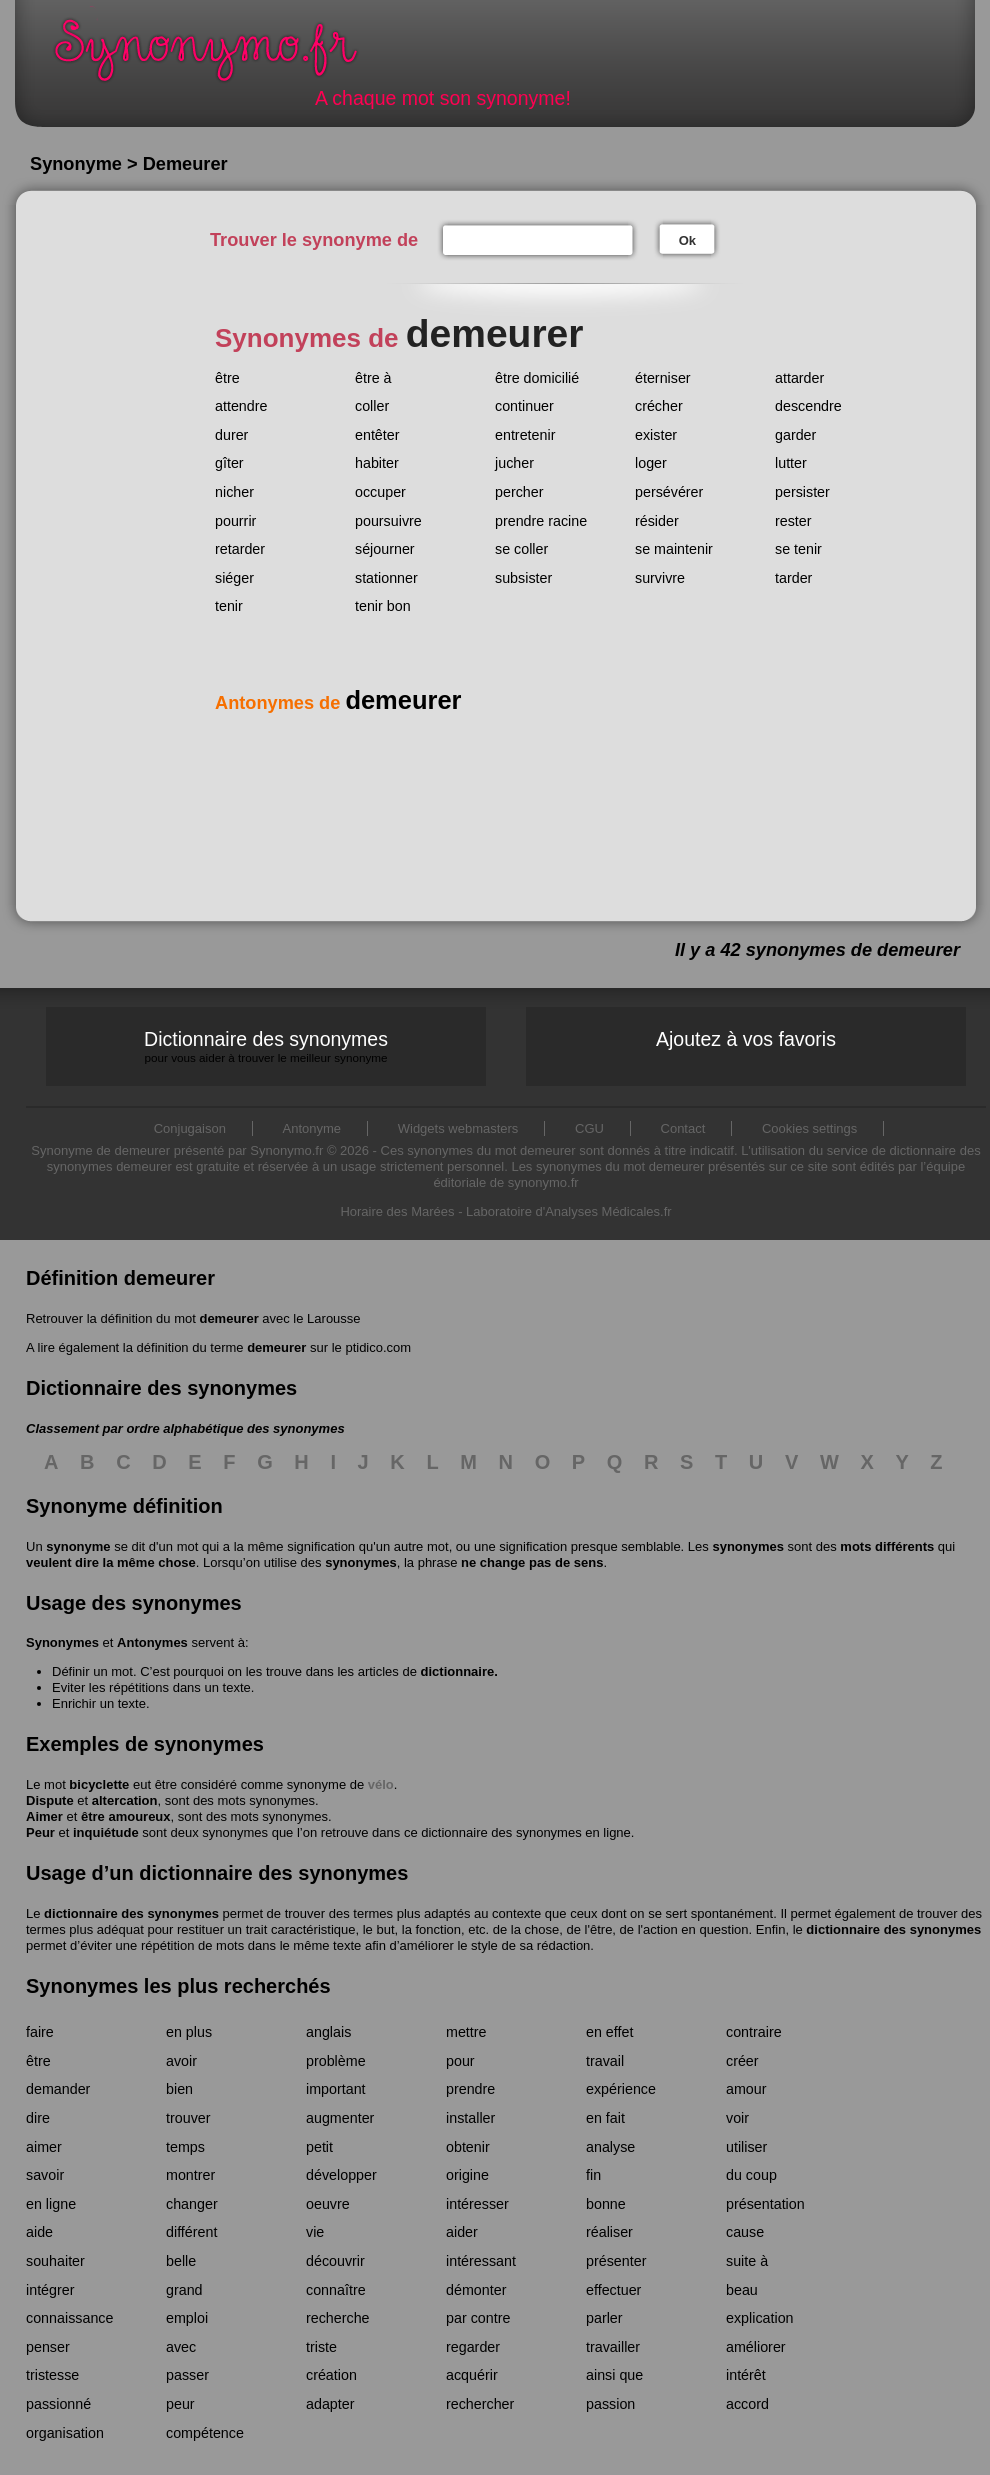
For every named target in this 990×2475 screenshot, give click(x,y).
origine (467, 2175)
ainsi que (614, 2375)
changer (192, 2204)
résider (657, 521)
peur (180, 2404)
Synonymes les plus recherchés (178, 1986)
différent (191, 2232)
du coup (751, 2175)
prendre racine (541, 521)
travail (605, 2061)
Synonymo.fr (219, 55)
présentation (765, 2204)
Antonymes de (338, 703)
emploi (187, 2318)
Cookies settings (809, 1128)
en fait (605, 2118)
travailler (613, 2347)
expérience (621, 2089)
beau (742, 2290)
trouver (188, 2118)
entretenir (525, 435)
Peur (40, 1832)
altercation (125, 1800)
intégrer (50, 2290)
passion (610, 2404)
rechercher (480, 2404)
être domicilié (537, 378)
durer (231, 435)
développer (341, 2175)
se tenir (798, 549)
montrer (190, 2175)
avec (181, 2347)
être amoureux (126, 1816)
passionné (58, 2404)
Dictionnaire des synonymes (266, 1046)
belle (181, 2261)
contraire (754, 2032)
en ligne (51, 2204)
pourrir (235, 521)
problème (336, 2061)
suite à (747, 2261)
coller (372, 406)
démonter (476, 2290)
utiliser (746, 2147)
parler (604, 2318)
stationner (386, 578)
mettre (466, 2032)
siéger (234, 578)
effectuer (613, 2290)
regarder (473, 2347)
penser (48, 2347)
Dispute (50, 1800)
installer (470, 2118)
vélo (381, 1784)
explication (760, 2318)
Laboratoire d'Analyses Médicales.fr (569, 1211)
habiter (377, 463)
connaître (336, 2290)
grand (184, 2290)
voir (737, 2118)
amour (746, 2089)
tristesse (52, 2375)
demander (58, 2089)
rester (793, 521)
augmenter (340, 2118)
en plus (189, 2032)
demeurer (228, 1318)
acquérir (472, 2375)
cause (745, 2232)
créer (742, 2061)
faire (40, 2032)
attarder (799, 378)
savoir (45, 2175)
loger (651, 463)
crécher (659, 406)
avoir (181, 2061)
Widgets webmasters (458, 1128)
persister (802, 492)
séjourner (385, 549)
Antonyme (312, 1128)
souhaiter (55, 2261)
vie (315, 2232)
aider (462, 2232)
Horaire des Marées (397, 1211)
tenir (229, 606)
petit (319, 2147)
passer (187, 2375)
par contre (478, 2318)
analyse (610, 2147)
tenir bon (383, 606)
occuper (380, 492)
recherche (338, 2318)
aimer (44, 2147)
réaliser (609, 2232)
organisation (65, 2433)
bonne (606, 2204)
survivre (660, 578)
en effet (609, 2032)
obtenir (468, 2147)
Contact (683, 1128)
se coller (521, 549)
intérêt (746, 2375)
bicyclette (99, 1784)
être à (373, 378)
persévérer (669, 492)
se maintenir (674, 549)
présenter (616, 2261)
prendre (470, 2089)
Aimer (44, 1816)
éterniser (663, 378)
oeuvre (328, 2204)
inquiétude (106, 1832)
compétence (205, 2433)
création (331, 2375)
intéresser (477, 2204)
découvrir (335, 2261)
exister (656, 435)
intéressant (481, 2261)
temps (185, 2147)
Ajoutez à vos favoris (746, 1039)
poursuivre (388, 521)
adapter (330, 2404)
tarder (793, 578)
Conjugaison (190, 1128)
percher (519, 492)
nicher (234, 492)
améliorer (756, 2347)
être (227, 378)
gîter (229, 463)
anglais (328, 2032)
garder (795, 435)
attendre (241, 406)
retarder (240, 549)
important (336, 2089)
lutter (791, 463)
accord (747, 2404)
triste (321, 2347)
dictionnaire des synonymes (131, 1913)
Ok (687, 240)
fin (593, 2175)
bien (179, 2089)
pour (460, 2061)
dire (38, 2118)
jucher (514, 463)
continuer (524, 406)
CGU (589, 1128)
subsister (523, 578)
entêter (377, 435)
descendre (808, 406)
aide (39, 2232)
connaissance (69, 2318)
